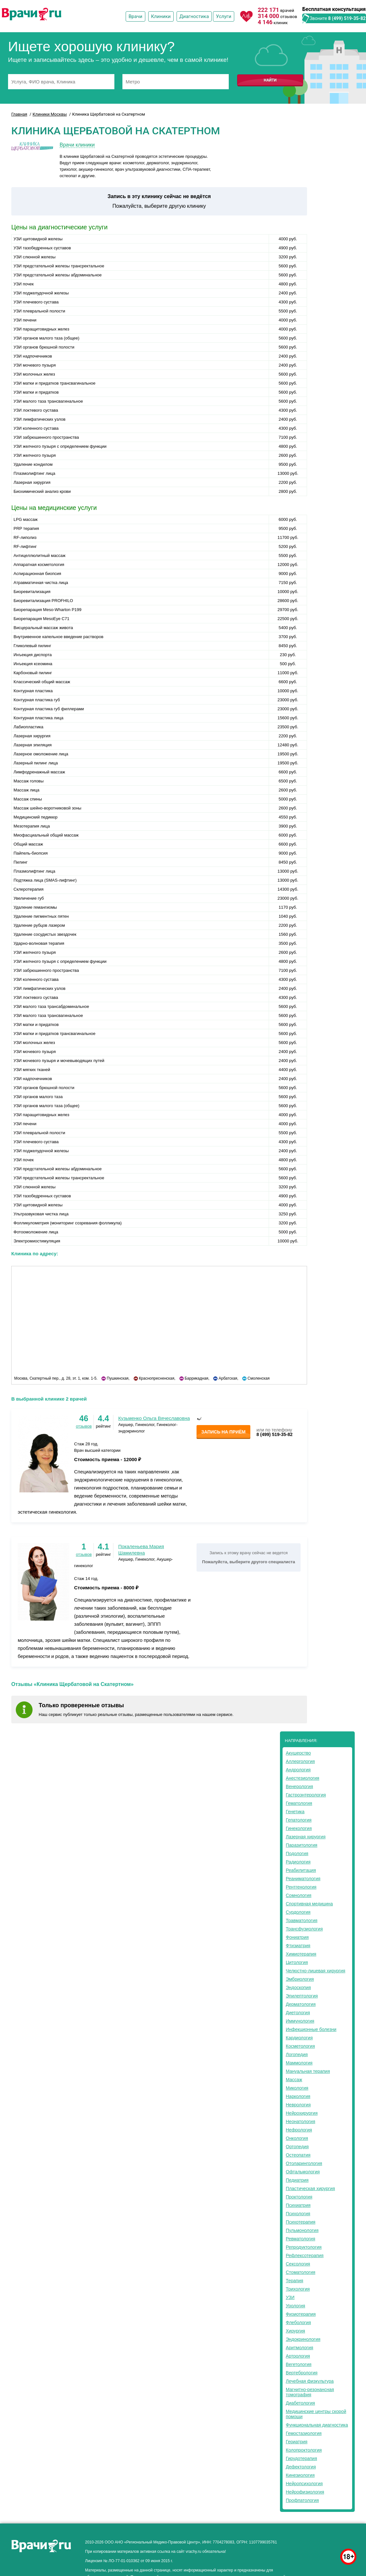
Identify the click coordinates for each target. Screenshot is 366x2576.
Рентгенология (301, 1887)
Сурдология (298, 1912)
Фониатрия (297, 1937)
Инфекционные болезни (311, 2029)
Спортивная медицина (309, 1903)
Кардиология (299, 2037)
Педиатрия (297, 2180)
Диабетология (300, 2403)
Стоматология (300, 2272)
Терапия (294, 2280)
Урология (295, 2305)
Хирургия (295, 2330)
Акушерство (298, 1753)
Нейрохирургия (302, 2113)
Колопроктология (304, 2450)
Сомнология (298, 1895)
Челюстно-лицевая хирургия (315, 1970)
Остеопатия (298, 2155)
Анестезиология (302, 1778)
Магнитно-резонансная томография (310, 2392)
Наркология (298, 2096)
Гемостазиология (304, 2433)
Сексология (298, 2263)
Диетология (298, 2012)
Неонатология (300, 2121)
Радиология (298, 1861)
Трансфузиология (304, 1928)
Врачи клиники (77, 145)
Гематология (299, 1803)
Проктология (299, 2196)
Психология (298, 2213)
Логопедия (297, 2054)
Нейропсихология (304, 2483)
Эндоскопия (298, 1987)
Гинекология (299, 1828)
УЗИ (290, 2297)
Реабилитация (301, 1870)
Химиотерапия (301, 1954)
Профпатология (302, 2500)
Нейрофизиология (305, 2492)
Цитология (297, 1962)
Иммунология (300, 2021)
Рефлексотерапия (304, 2255)
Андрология (298, 1769)
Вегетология (299, 2364)
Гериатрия (296, 2441)
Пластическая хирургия (310, 2188)
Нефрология (299, 2129)
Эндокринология (303, 2339)
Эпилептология (302, 1995)
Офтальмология (303, 2171)
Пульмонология (302, 2230)
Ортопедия (297, 2146)
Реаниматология (303, 1878)
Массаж (294, 2079)
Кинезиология (300, 2475)
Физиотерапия (301, 2314)
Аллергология (300, 1761)
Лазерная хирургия (305, 1836)
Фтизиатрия (298, 1945)
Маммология (299, 2062)
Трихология (298, 2289)
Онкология (297, 2138)
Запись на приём (223, 1431)
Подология (297, 1853)
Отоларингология (304, 2163)
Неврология (298, 2104)
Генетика (295, 1811)
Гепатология (299, 1820)
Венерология (299, 1786)
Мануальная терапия (308, 2071)
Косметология (300, 2046)
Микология (297, 2088)
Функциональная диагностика (317, 2425)
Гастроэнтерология (306, 1794)
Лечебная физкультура (310, 2381)
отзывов (84, 1426)
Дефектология (301, 2466)
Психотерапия (300, 2222)
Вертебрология (301, 2372)
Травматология (301, 1920)
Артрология (298, 2356)
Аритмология (299, 2347)
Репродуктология (304, 2247)
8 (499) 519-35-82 (347, 18)
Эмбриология (300, 1979)
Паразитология (301, 1845)
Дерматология (301, 2004)
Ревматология (300, 2238)
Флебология (298, 2322)
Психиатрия (298, 2205)
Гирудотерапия (301, 2458)
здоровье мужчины (326, 2540)
